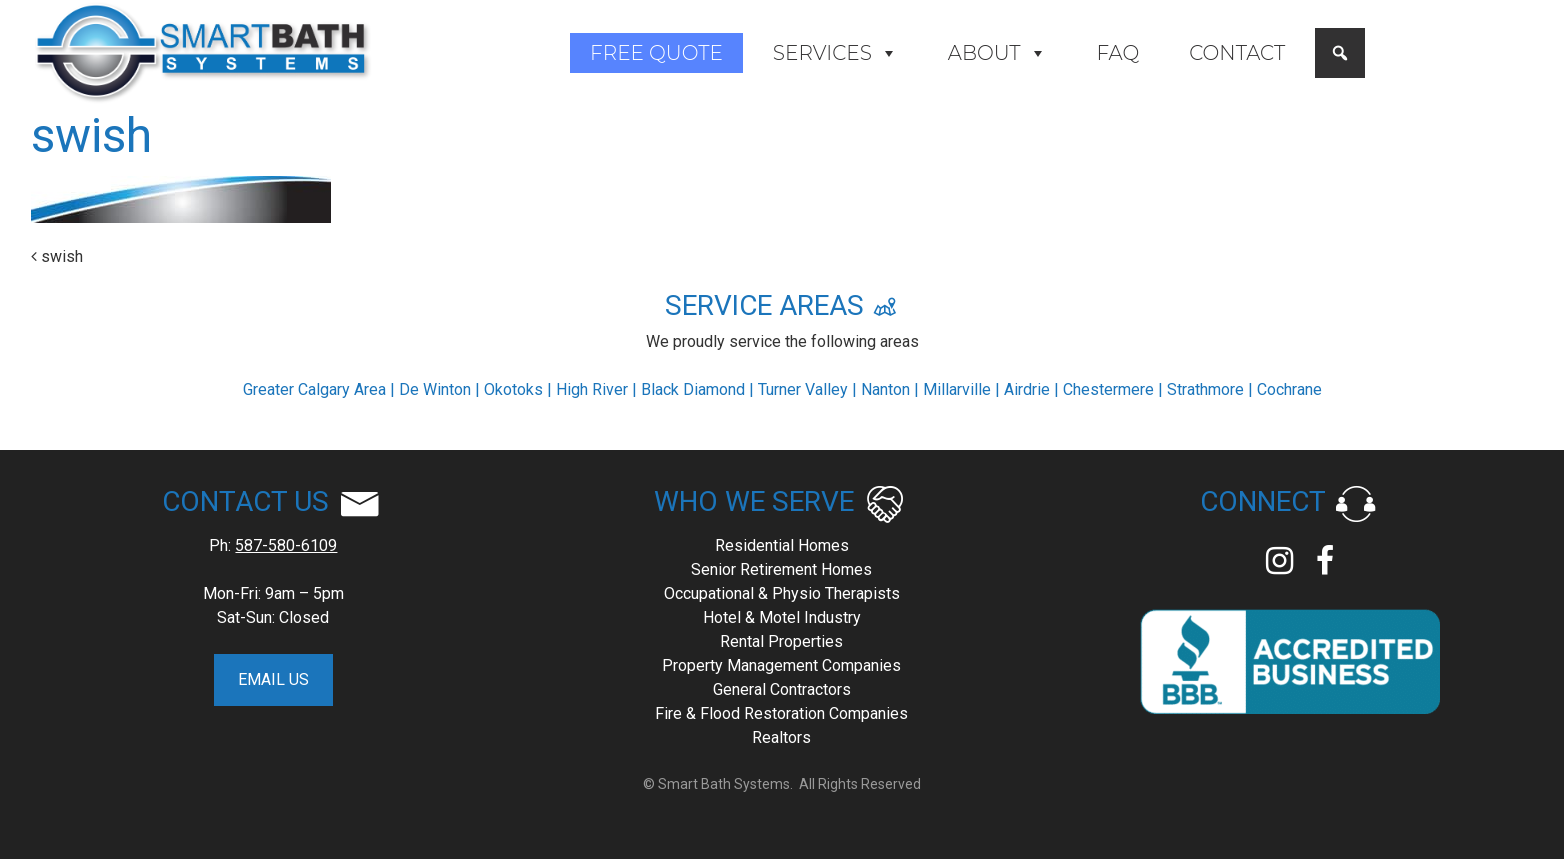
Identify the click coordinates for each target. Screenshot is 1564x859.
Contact (1237, 53)
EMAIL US (273, 679)
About (997, 53)
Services (835, 53)
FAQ (1118, 53)
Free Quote (656, 53)
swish (57, 256)
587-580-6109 (286, 545)
